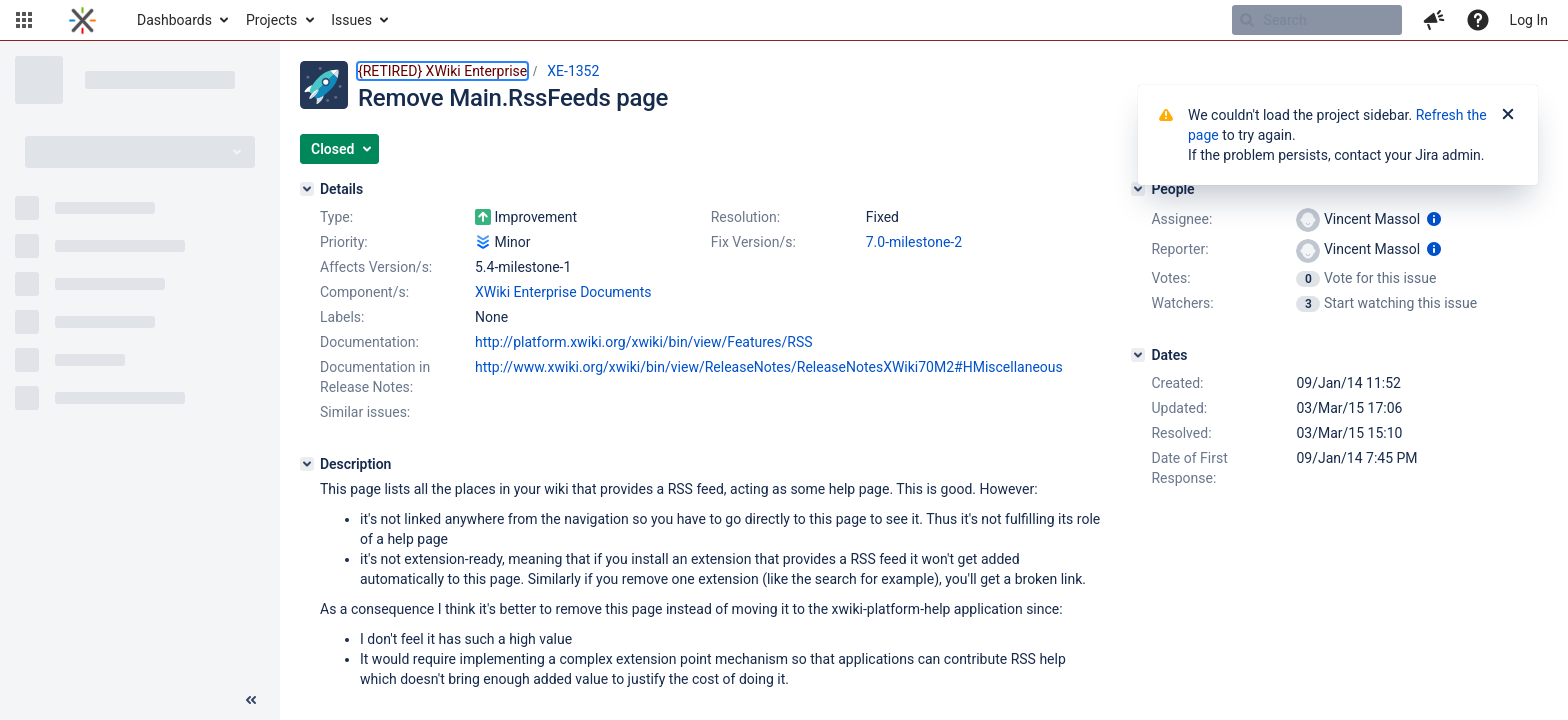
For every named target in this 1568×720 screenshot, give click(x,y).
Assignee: (1181, 219)
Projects (271, 20)
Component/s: (364, 292)
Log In (1529, 20)
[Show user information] (1434, 219)
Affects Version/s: (376, 267)
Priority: (344, 242)
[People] (1138, 189)
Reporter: (1179, 249)
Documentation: (369, 342)
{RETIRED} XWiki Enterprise (442, 71)
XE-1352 (573, 71)
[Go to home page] (82, 20)
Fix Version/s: (753, 242)
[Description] (307, 464)
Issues (351, 20)
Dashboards (174, 20)
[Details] (307, 189)
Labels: (342, 317)
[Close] (1508, 115)
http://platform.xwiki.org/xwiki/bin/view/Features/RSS (644, 342)
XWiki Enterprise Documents (563, 292)
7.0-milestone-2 (914, 242)
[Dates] (1138, 355)
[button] (24, 20)
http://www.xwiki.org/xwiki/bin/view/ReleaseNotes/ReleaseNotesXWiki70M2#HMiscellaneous (769, 367)
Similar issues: (365, 412)
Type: (336, 217)
